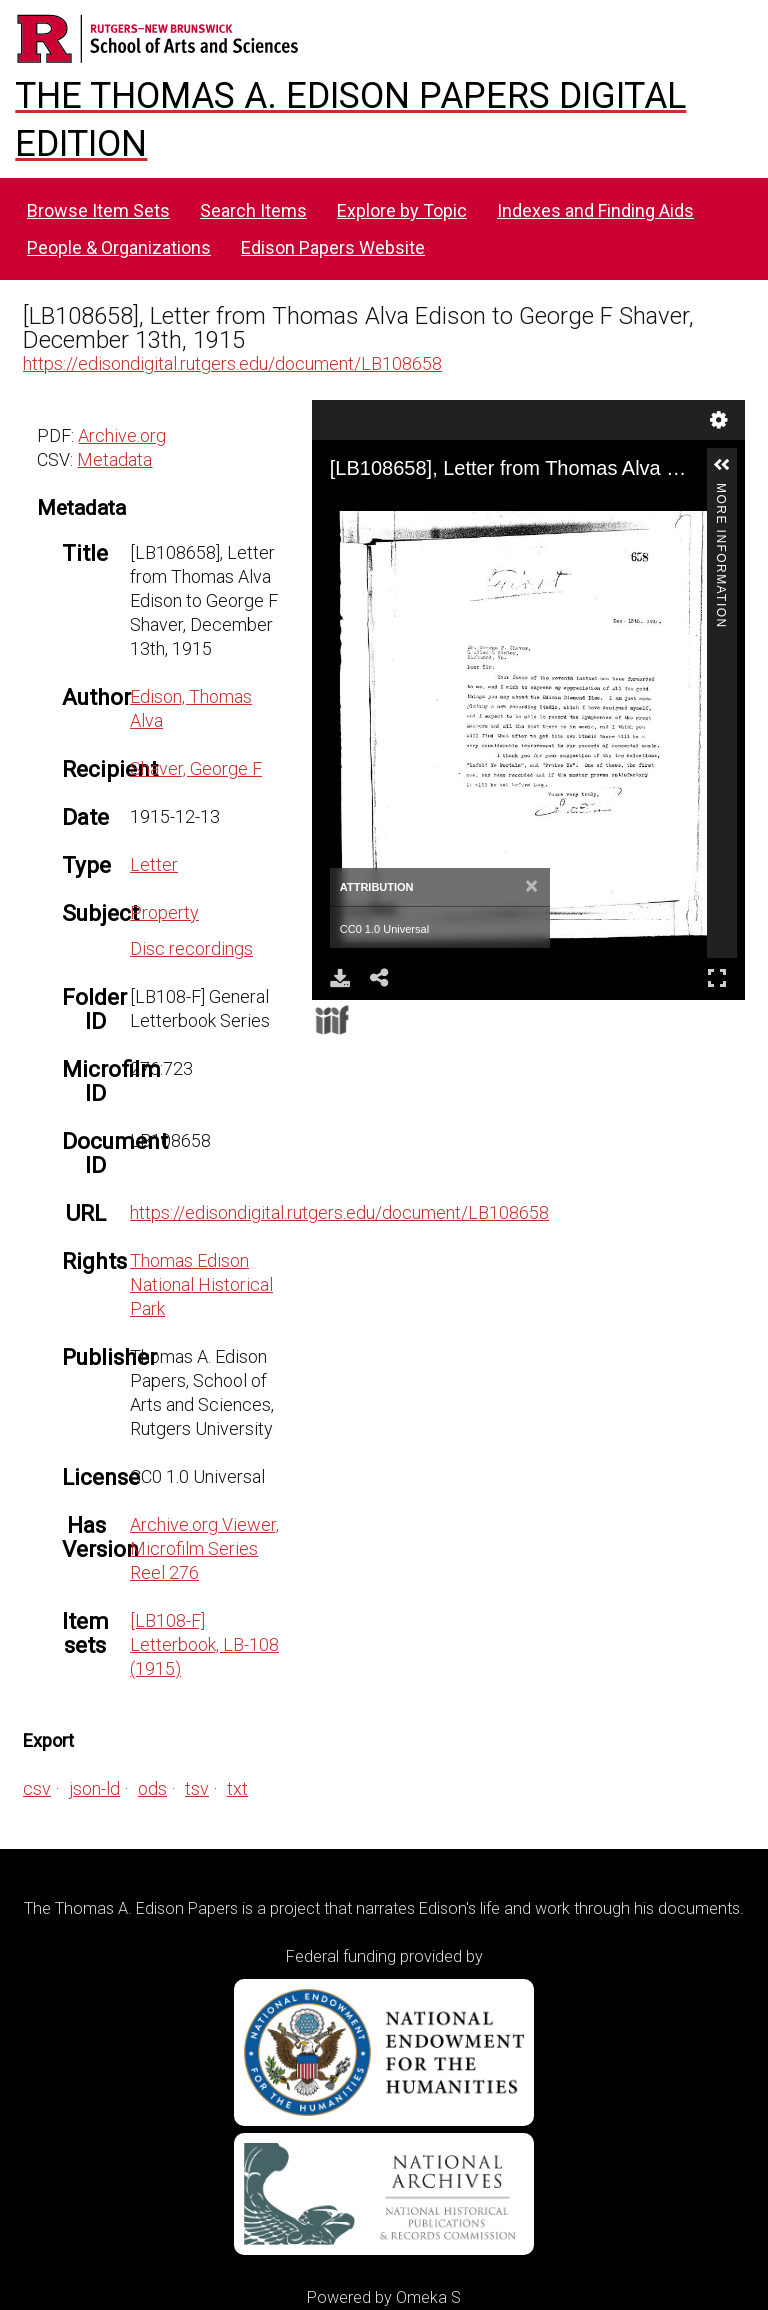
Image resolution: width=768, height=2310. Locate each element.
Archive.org (122, 435)
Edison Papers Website (333, 247)
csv (37, 1788)
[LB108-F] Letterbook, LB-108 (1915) (204, 1644)
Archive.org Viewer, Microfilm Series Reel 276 (204, 1548)
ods (152, 1788)
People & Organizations (119, 247)
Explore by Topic (402, 210)
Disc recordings (191, 948)
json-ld (94, 1788)
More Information (721, 491)
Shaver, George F (196, 768)
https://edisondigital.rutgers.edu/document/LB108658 (232, 363)
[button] (722, 465)
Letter (154, 864)
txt (237, 1788)
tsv (197, 1788)
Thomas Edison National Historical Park (201, 1284)
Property (164, 912)
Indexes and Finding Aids (595, 210)
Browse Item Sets (98, 210)
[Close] (531, 887)
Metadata (114, 459)
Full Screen (717, 977)
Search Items (253, 210)
